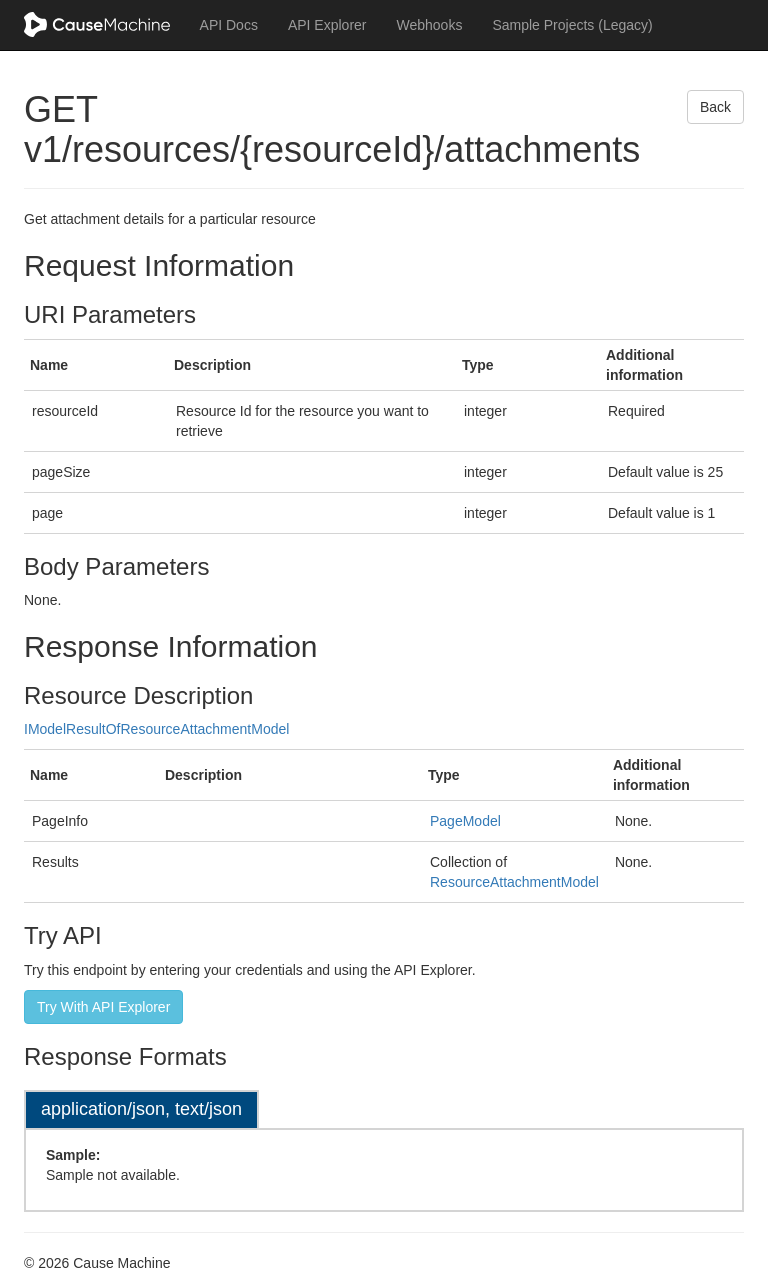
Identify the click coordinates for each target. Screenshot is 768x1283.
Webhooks (430, 25)
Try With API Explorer (103, 1007)
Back (715, 107)
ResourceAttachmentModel (514, 882)
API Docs (229, 25)
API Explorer (327, 25)
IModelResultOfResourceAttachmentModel (156, 729)
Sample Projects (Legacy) (572, 25)
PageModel (465, 821)
